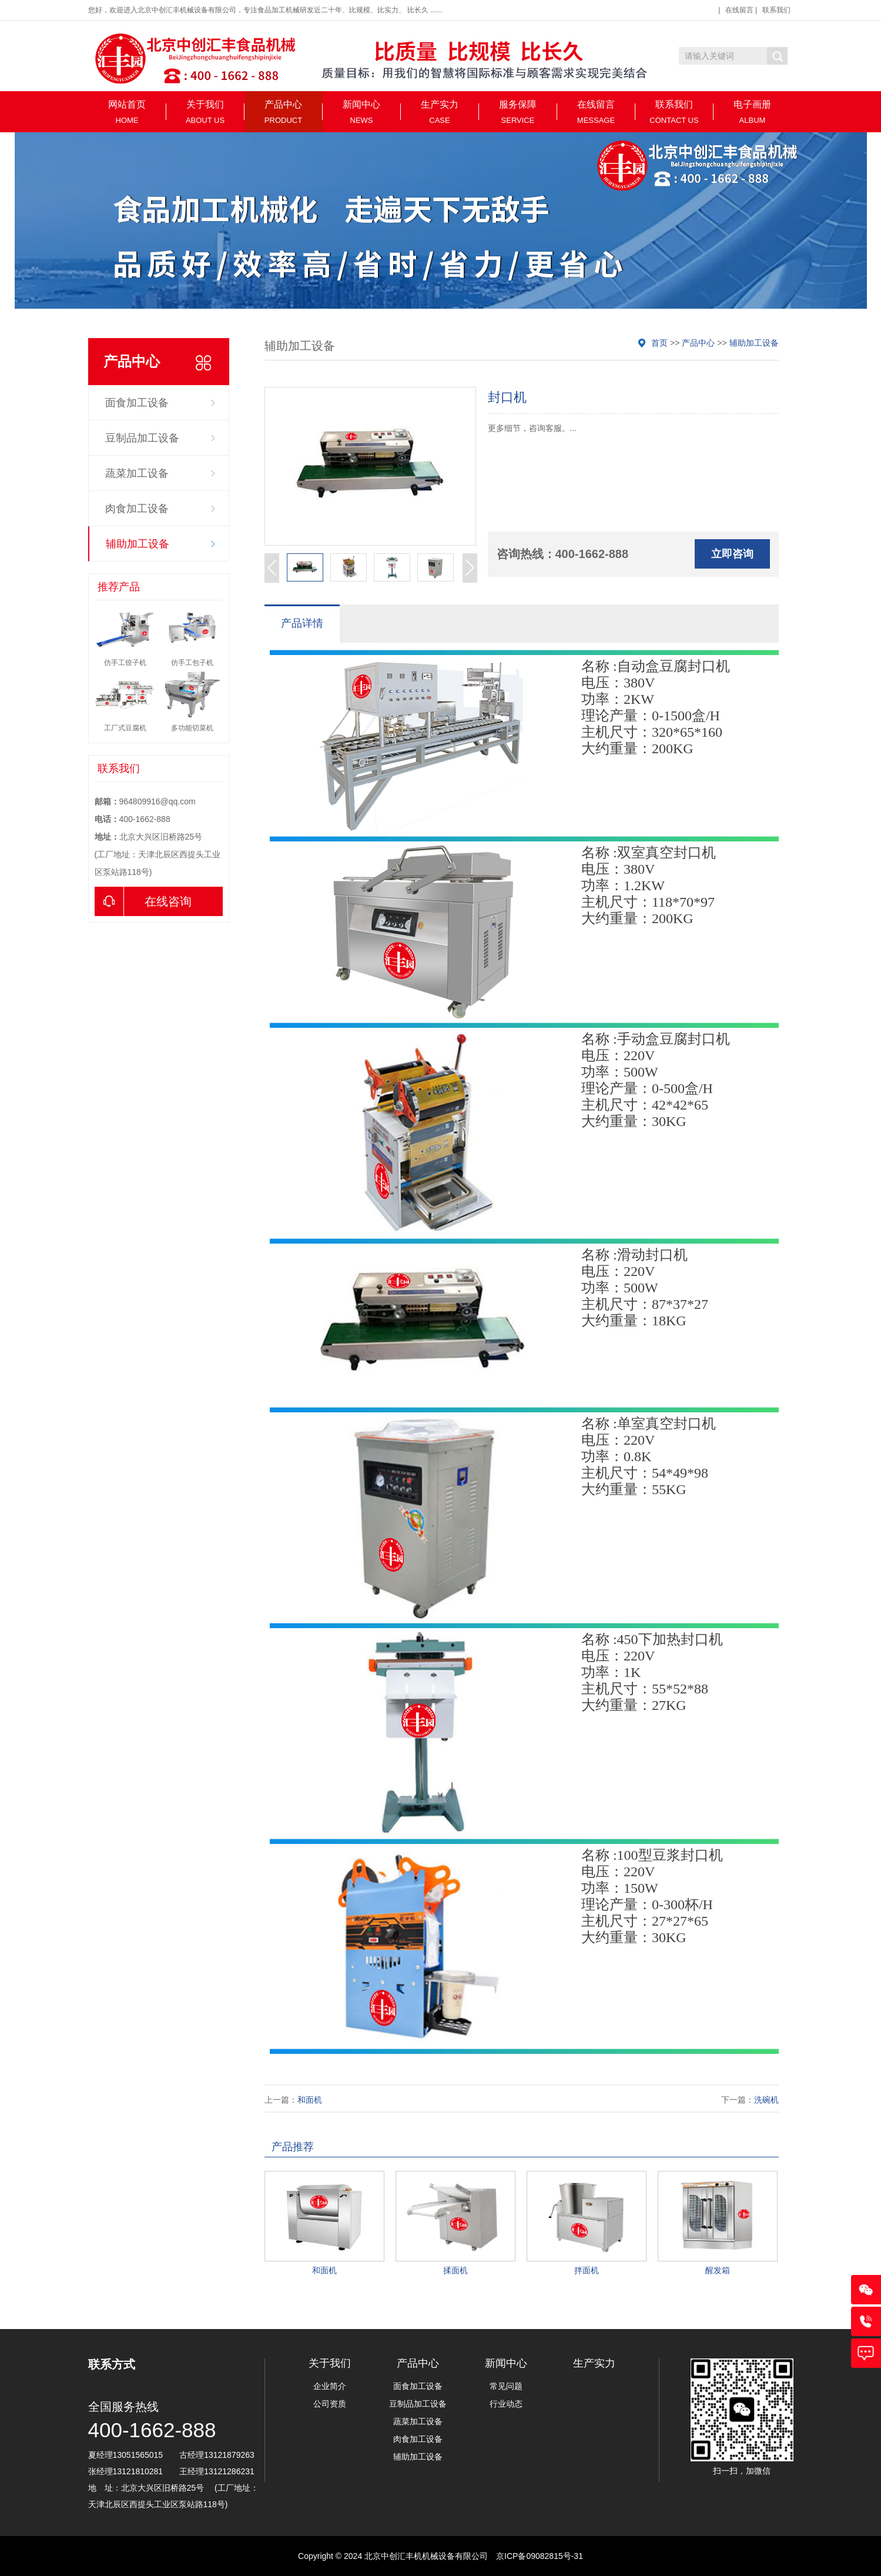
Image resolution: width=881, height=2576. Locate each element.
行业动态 (506, 2404)
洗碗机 (766, 2099)
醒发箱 (717, 2270)
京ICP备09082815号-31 (539, 2556)
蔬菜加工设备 (137, 473)
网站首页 (127, 112)
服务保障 (518, 112)
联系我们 (776, 10)
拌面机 (586, 2270)
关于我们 (205, 112)
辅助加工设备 (137, 544)
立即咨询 (732, 554)
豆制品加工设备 (142, 438)
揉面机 (455, 2270)
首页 (659, 343)
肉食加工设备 (137, 508)
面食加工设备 (137, 403)
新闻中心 (362, 112)
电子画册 (752, 112)
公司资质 (329, 2404)
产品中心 (283, 112)
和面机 (309, 2099)
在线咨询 (143, 901)
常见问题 (506, 2386)
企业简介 (329, 2386)
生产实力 (440, 112)
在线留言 (739, 10)
